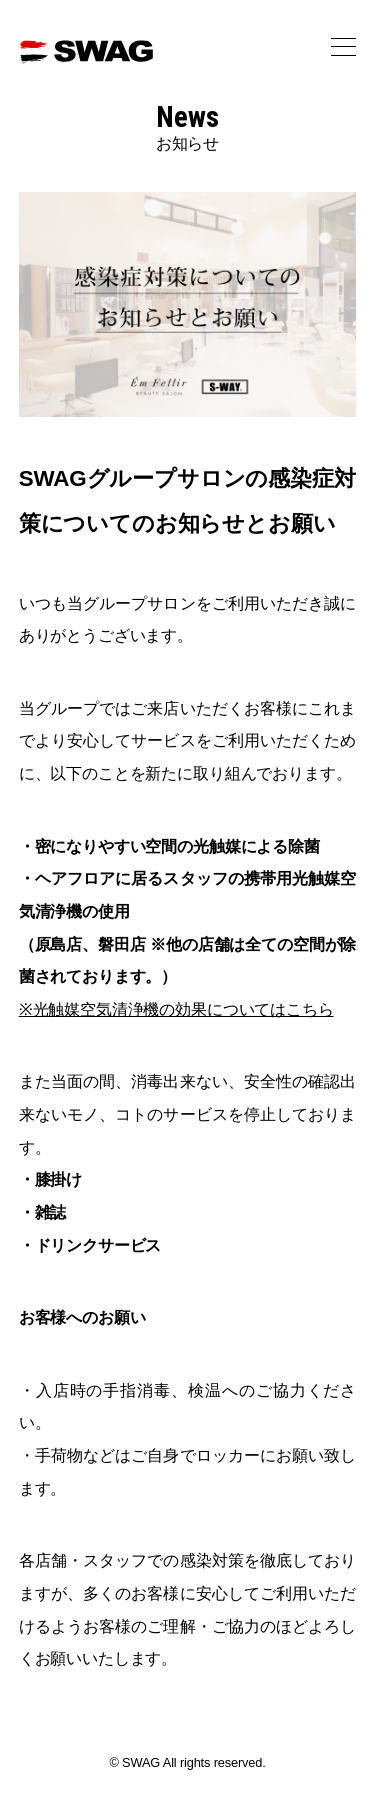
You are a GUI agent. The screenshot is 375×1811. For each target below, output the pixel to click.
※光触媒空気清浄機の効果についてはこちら (176, 1009)
